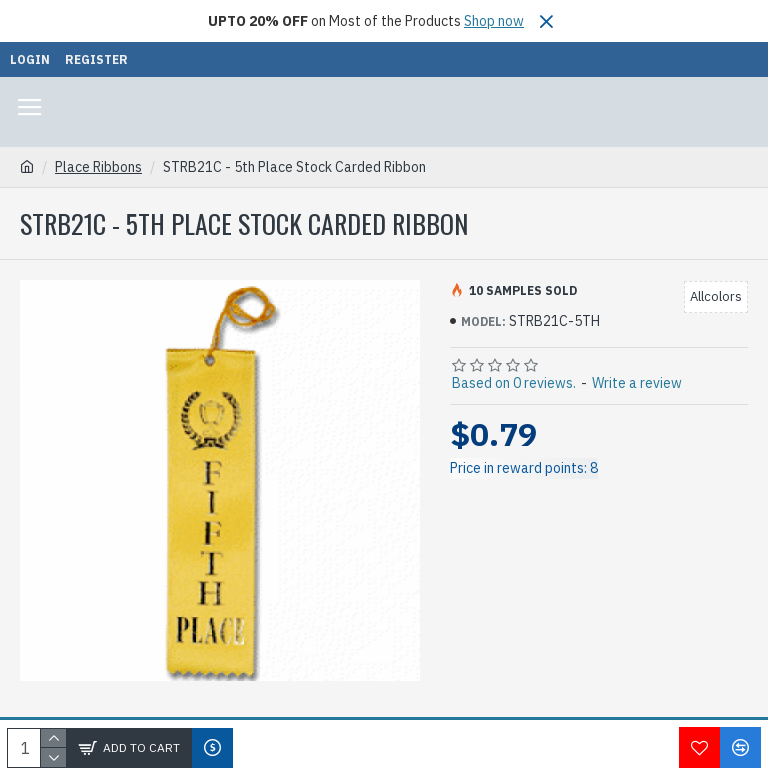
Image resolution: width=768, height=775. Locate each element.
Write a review (637, 383)
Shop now (494, 21)
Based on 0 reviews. (514, 383)
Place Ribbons (98, 167)
